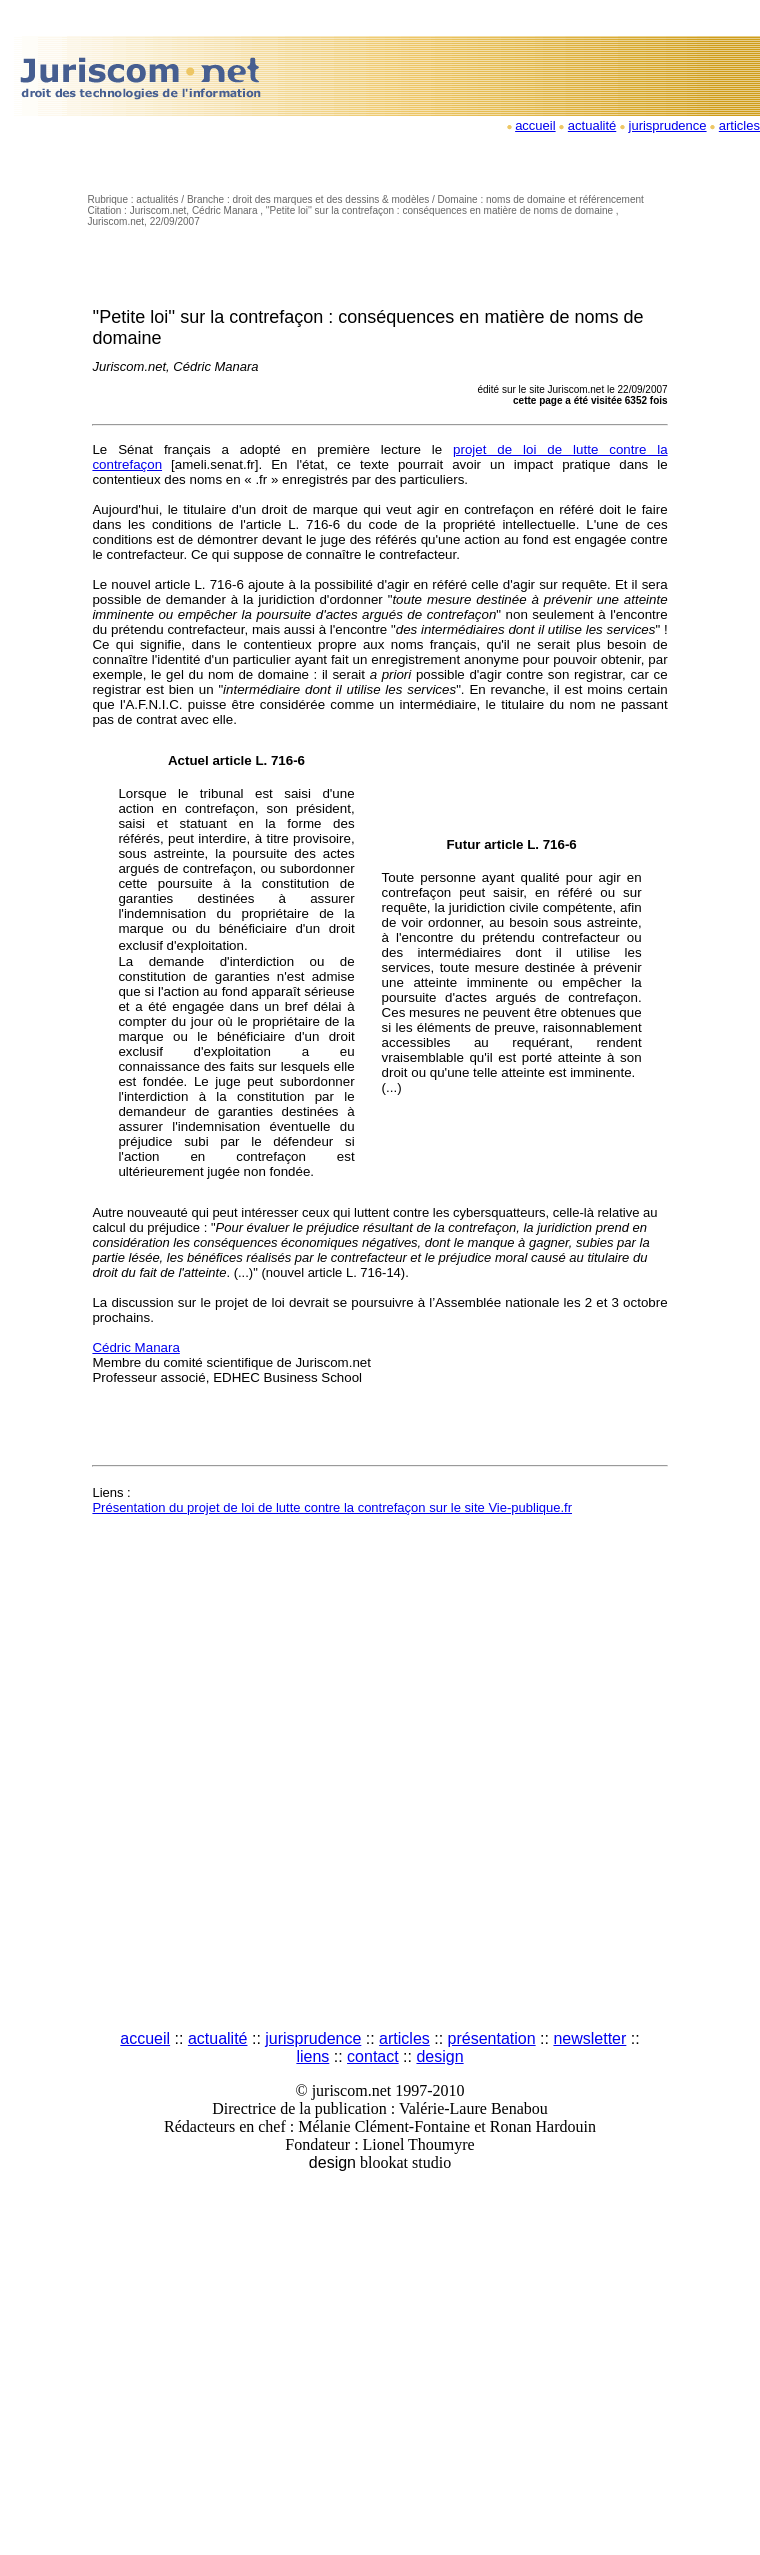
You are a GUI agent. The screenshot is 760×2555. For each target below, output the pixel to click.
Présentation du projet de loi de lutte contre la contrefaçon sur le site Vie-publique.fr (332, 1507)
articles (739, 125)
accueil (535, 125)
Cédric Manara (135, 1347)
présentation (492, 2038)
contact (373, 2056)
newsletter (589, 2038)
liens (312, 2056)
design (439, 2056)
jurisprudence (668, 125)
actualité (592, 125)
